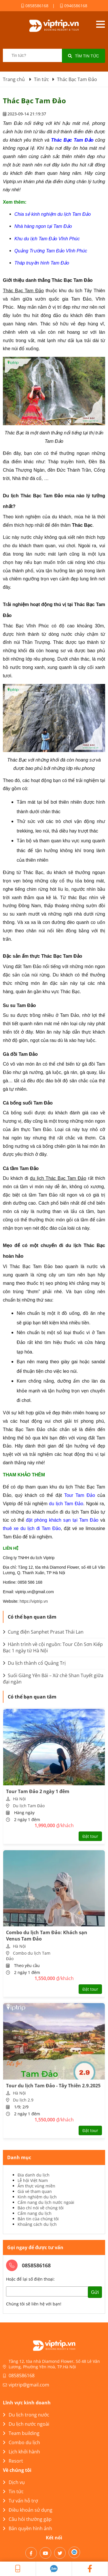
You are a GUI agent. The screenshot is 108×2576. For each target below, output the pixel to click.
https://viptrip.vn (34, 1601)
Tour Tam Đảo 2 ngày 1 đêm (37, 1791)
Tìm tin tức (83, 56)
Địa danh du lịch (34, 2175)
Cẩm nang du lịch (35, 2213)
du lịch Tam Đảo (66, 1503)
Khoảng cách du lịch (37, 2224)
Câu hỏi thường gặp (27, 2519)
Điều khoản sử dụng (27, 2510)
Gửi (95, 2292)
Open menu (100, 24)
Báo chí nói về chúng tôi (41, 2208)
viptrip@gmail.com (29, 2385)
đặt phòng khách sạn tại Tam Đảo (62, 1520)
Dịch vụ (14, 2482)
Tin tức (13, 2491)
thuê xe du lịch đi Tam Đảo (32, 1528)
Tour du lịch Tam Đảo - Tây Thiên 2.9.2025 (53, 2085)
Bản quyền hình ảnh (27, 2528)
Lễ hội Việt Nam (33, 2180)
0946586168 (73, 5)
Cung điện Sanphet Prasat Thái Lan (43, 1632)
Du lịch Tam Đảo (29, 1805)
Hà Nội (19, 1798)
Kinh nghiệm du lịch (37, 2197)
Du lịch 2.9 (23, 2100)
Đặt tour (90, 1836)
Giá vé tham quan (35, 2191)
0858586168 (34, 5)
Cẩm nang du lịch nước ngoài (46, 2202)
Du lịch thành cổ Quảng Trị (34, 1663)
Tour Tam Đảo (79, 1495)
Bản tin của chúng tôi (38, 2218)
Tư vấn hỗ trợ (20, 2501)
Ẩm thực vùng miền (36, 2186)
